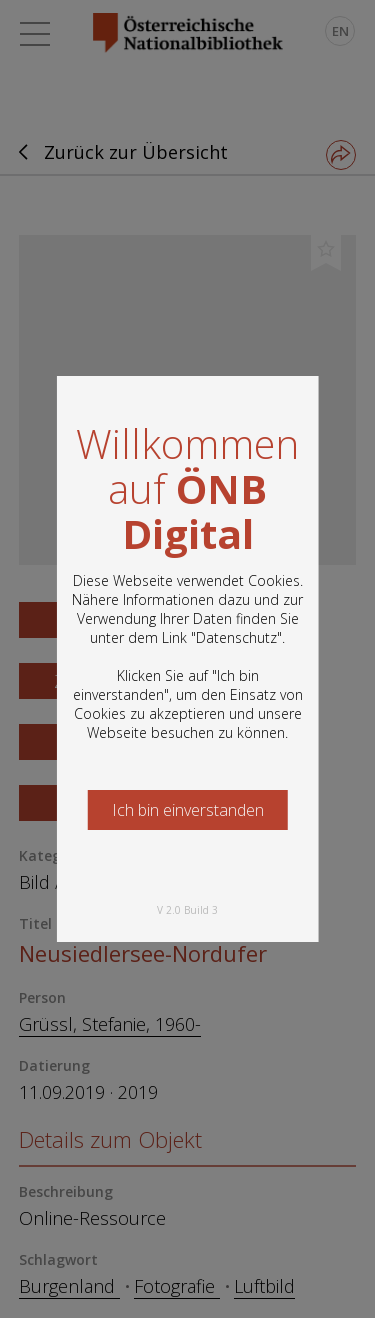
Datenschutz (236, 637)
